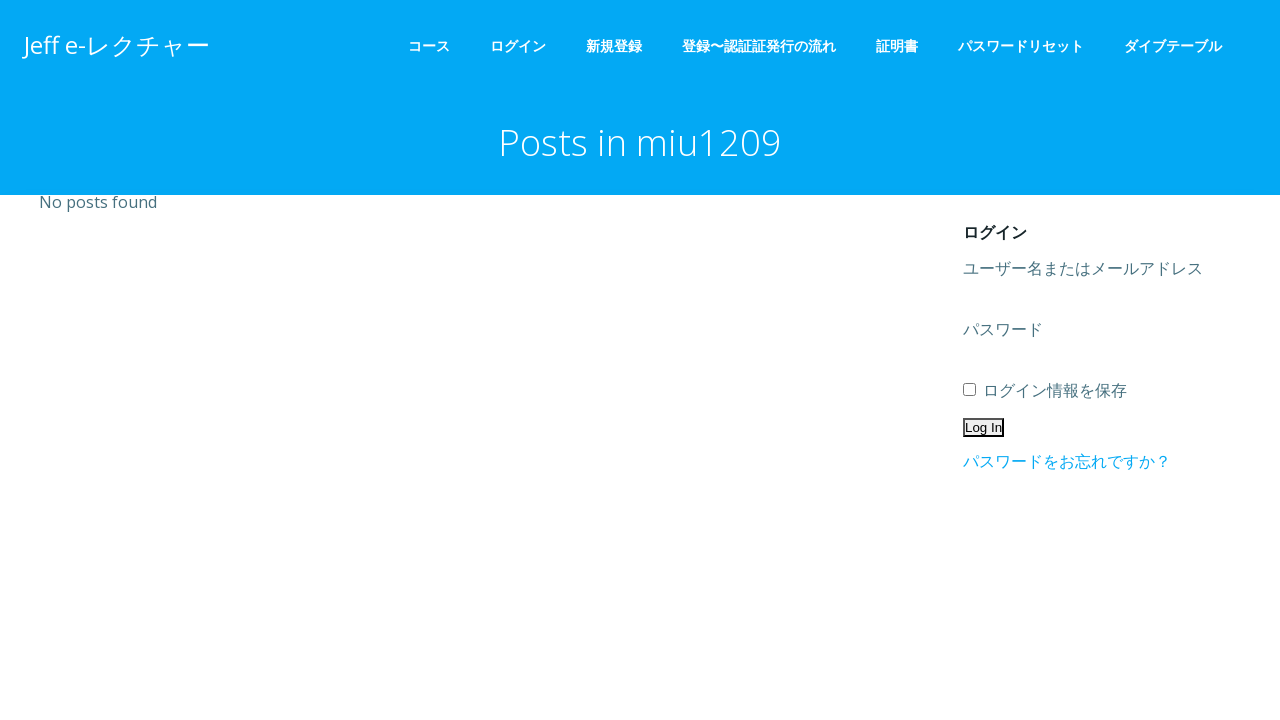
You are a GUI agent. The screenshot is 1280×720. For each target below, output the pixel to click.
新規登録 (614, 45)
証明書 (897, 45)
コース (429, 45)
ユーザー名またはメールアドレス (1083, 268)
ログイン (518, 45)
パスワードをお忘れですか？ (1067, 461)
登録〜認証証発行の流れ (759, 45)
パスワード (1003, 329)
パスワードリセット (1021, 45)
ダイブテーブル (1180, 45)
